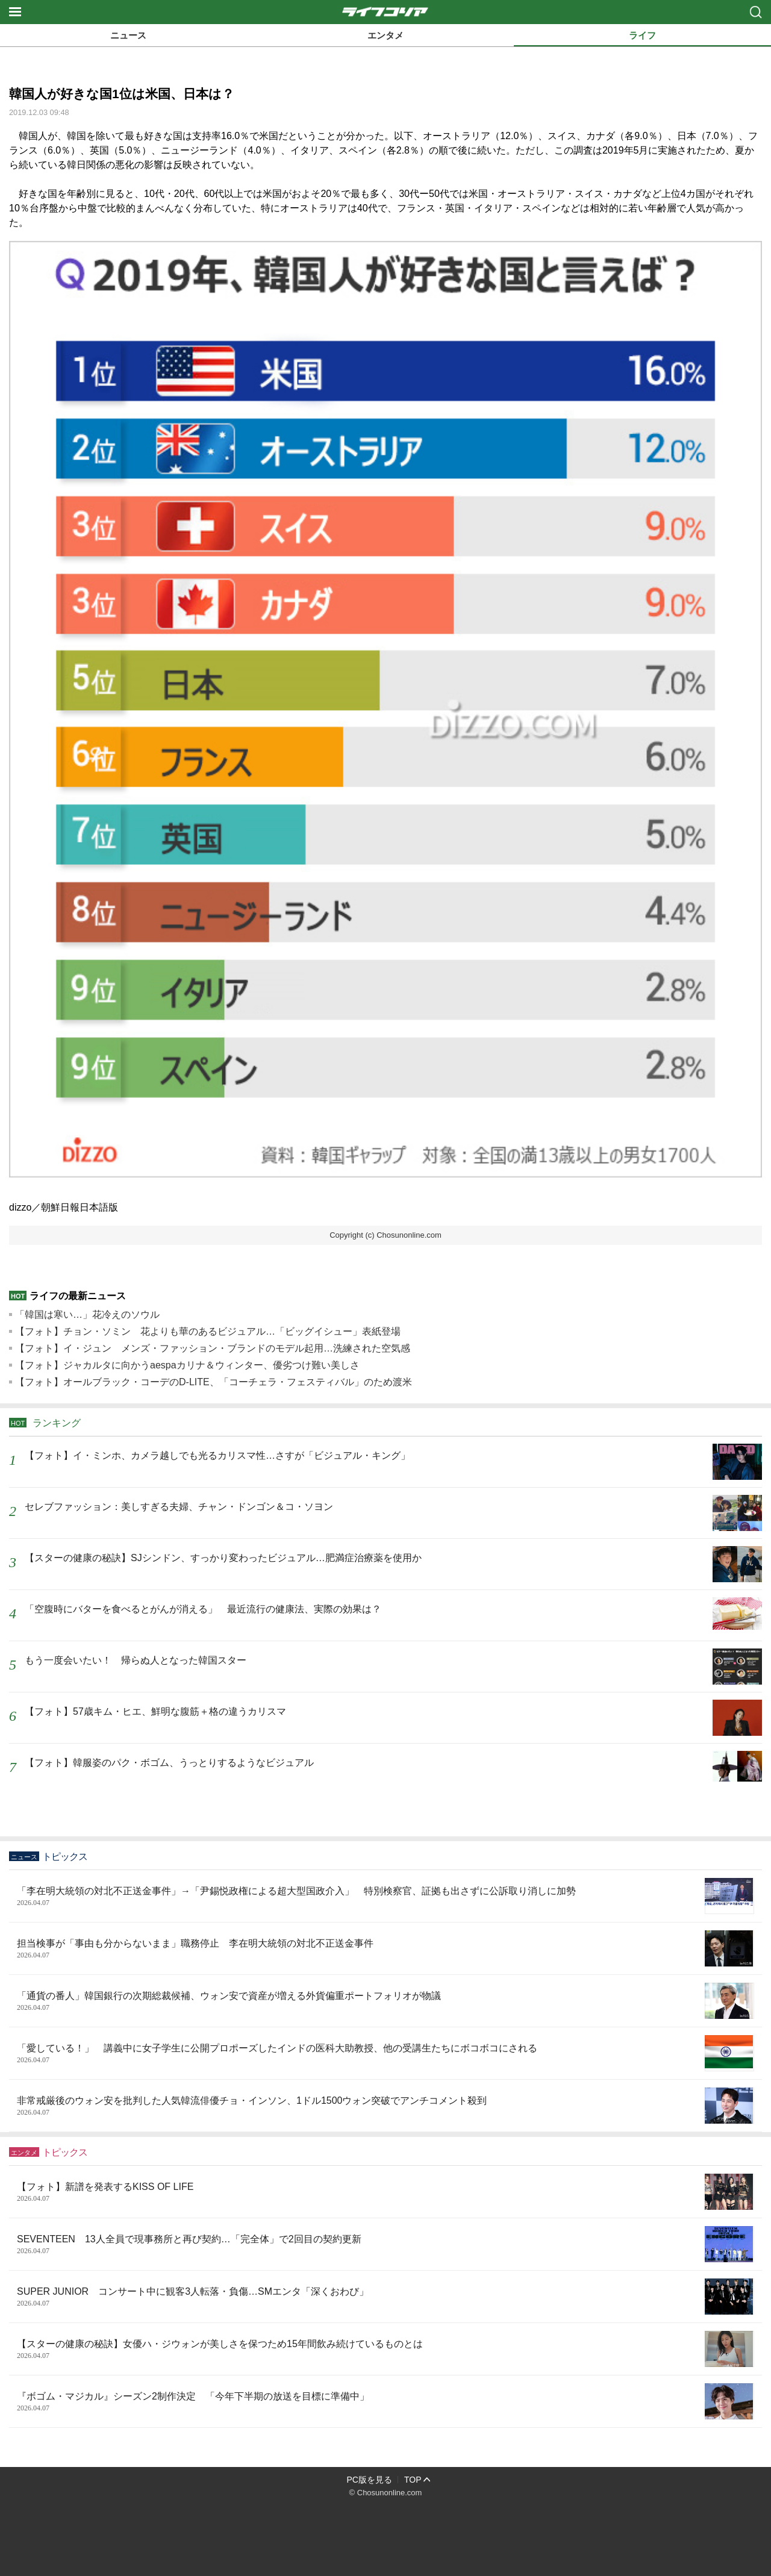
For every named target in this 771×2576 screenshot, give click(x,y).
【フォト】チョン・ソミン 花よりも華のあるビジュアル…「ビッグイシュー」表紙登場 (208, 1331)
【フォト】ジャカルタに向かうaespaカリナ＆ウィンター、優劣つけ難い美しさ (187, 1365)
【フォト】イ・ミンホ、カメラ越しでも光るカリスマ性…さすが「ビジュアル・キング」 (217, 1455)
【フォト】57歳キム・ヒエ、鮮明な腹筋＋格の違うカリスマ (155, 1711)
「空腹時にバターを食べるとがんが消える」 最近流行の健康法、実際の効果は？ (203, 1609)
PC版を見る (369, 2479)
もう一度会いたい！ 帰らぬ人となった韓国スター (135, 1660)
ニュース (128, 35)
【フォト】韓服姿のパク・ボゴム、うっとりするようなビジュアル (169, 1762)
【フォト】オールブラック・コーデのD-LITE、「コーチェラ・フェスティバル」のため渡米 (213, 1382)
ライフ (642, 35)
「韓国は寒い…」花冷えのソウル (87, 1314)
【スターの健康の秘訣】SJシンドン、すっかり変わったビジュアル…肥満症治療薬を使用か (223, 1558)
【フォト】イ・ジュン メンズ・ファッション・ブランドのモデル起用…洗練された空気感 (212, 1348)
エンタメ (385, 35)
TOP (413, 2479)
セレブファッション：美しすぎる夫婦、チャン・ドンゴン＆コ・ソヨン (179, 1507)
